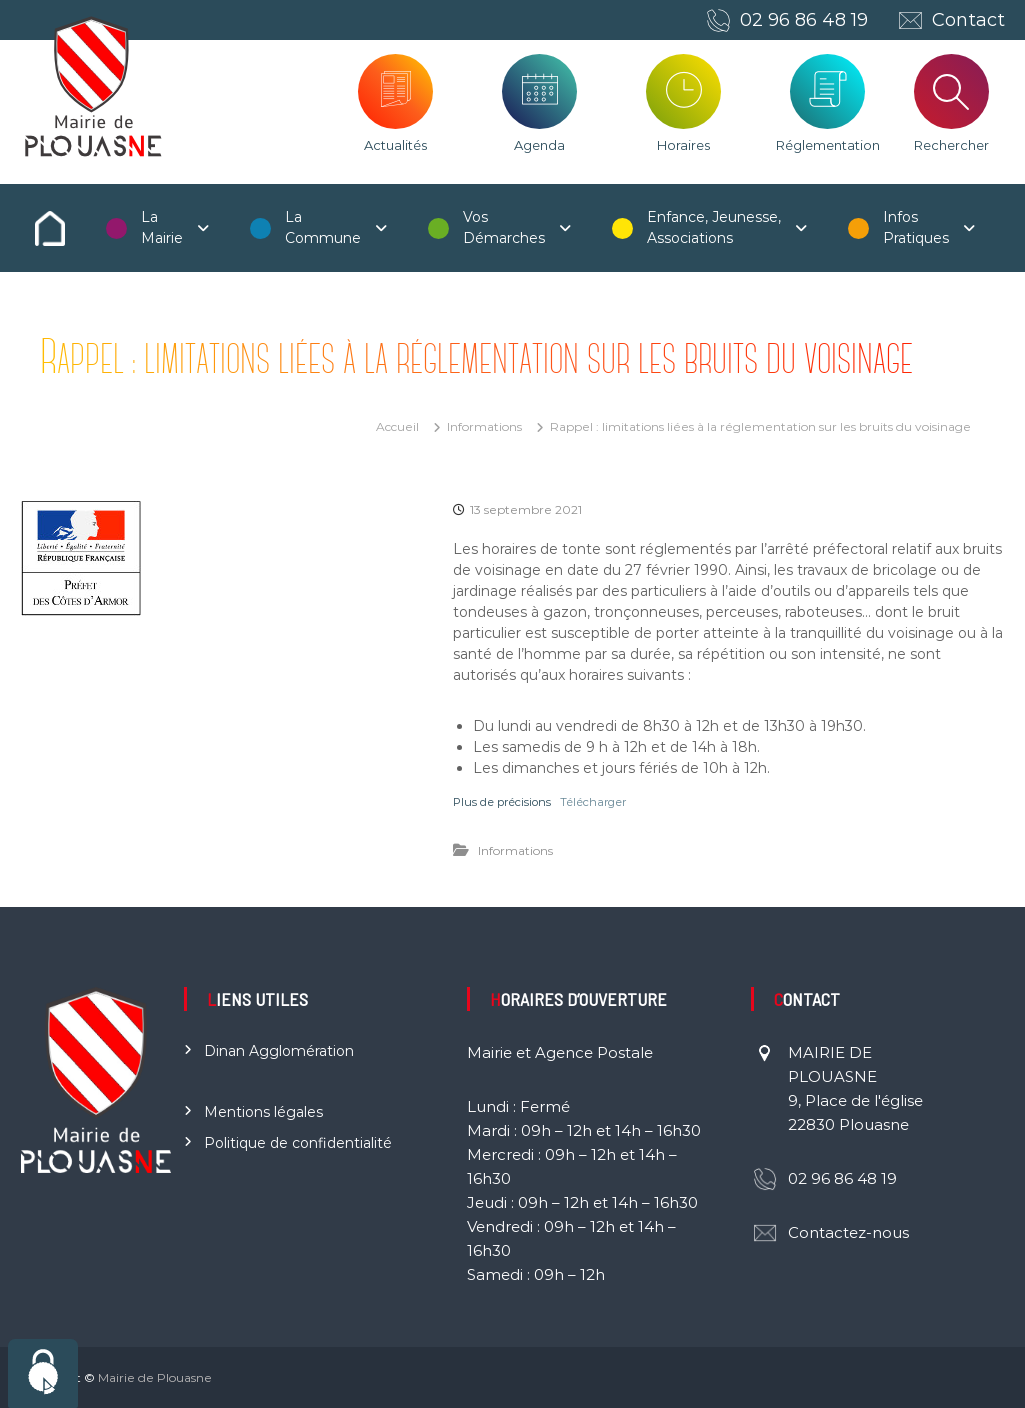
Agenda (539, 145)
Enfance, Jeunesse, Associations (714, 227)
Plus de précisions (502, 802)
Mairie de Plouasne (155, 1377)
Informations (484, 426)
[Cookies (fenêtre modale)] (43, 1373)
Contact (968, 20)
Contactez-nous (848, 1232)
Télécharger (593, 802)
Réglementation (828, 145)
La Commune (323, 227)
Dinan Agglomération (279, 1051)
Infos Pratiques (916, 227)
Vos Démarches (504, 227)
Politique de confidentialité (298, 1143)
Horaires (683, 145)
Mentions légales (263, 1112)
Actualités (395, 145)
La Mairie (162, 227)
